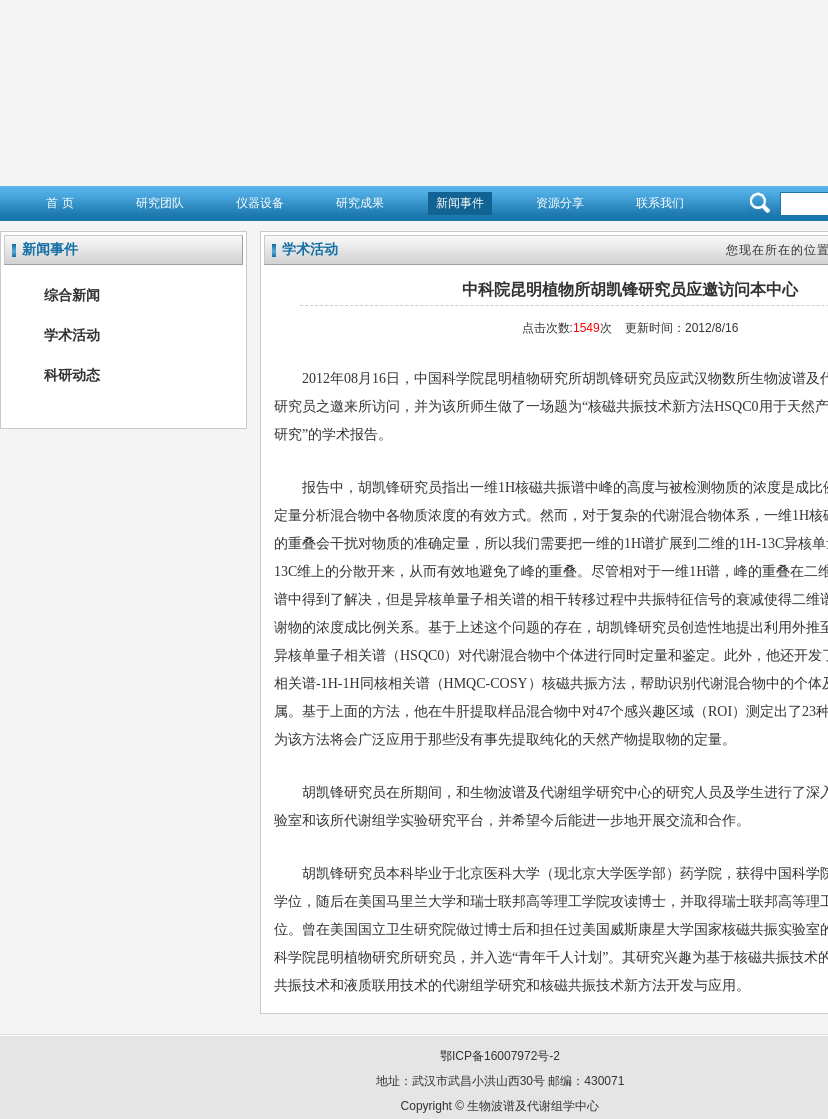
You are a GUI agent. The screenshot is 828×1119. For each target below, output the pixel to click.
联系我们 (660, 203)
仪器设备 (260, 203)
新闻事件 (460, 203)
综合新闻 (72, 295)
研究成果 (360, 203)
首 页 (59, 203)
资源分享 (560, 203)
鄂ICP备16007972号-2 (500, 1056)
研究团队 (160, 203)
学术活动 (72, 335)
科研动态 (72, 375)
